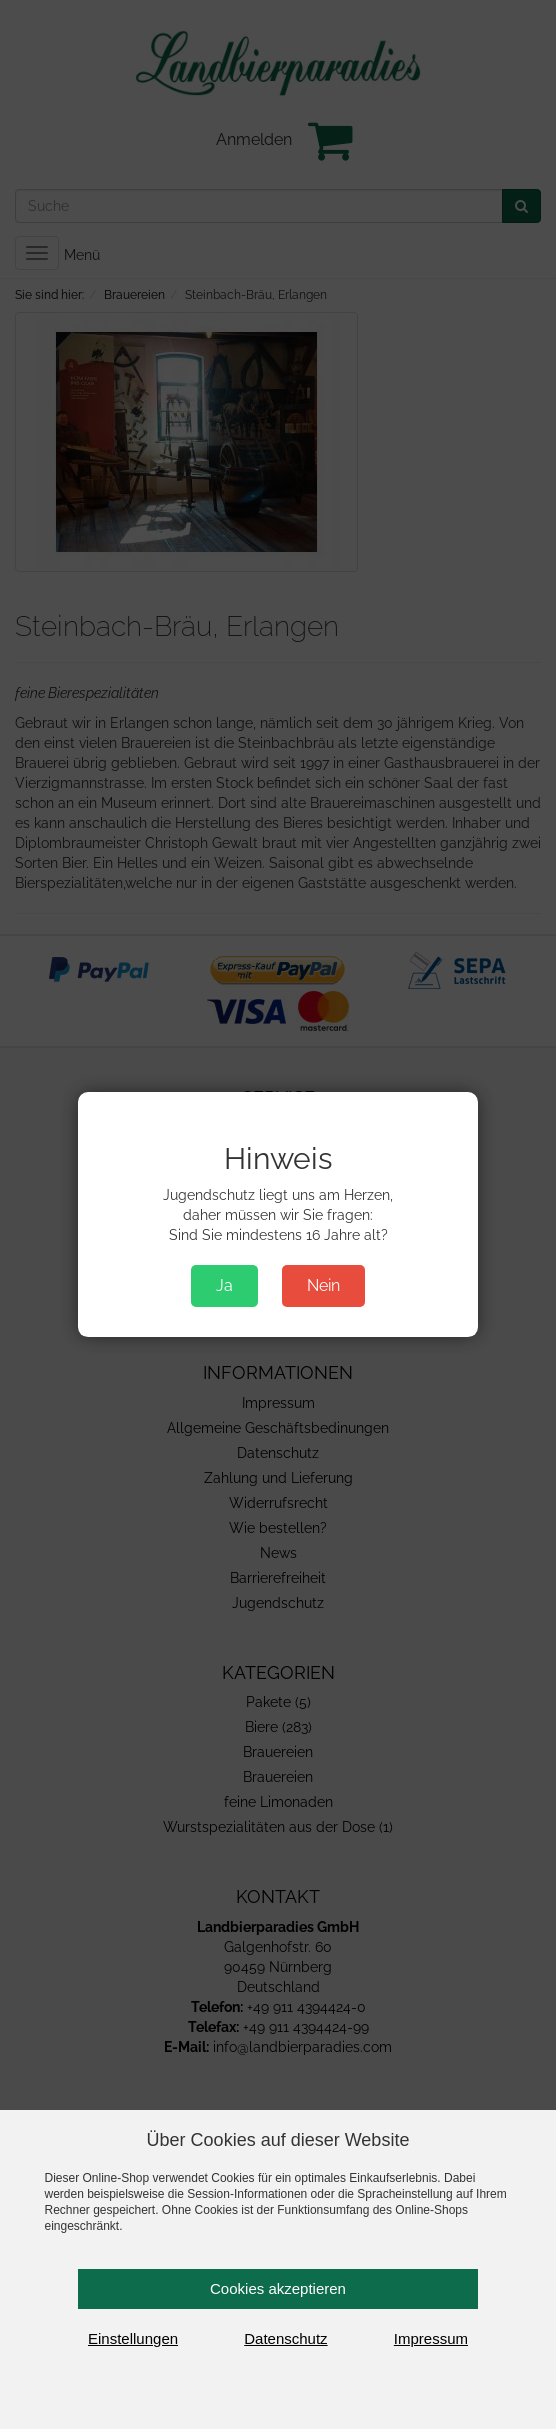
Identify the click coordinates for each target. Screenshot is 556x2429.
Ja (224, 1285)
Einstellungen (133, 2338)
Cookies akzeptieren (278, 2288)
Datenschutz (285, 2338)
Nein (323, 1285)
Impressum (431, 2338)
